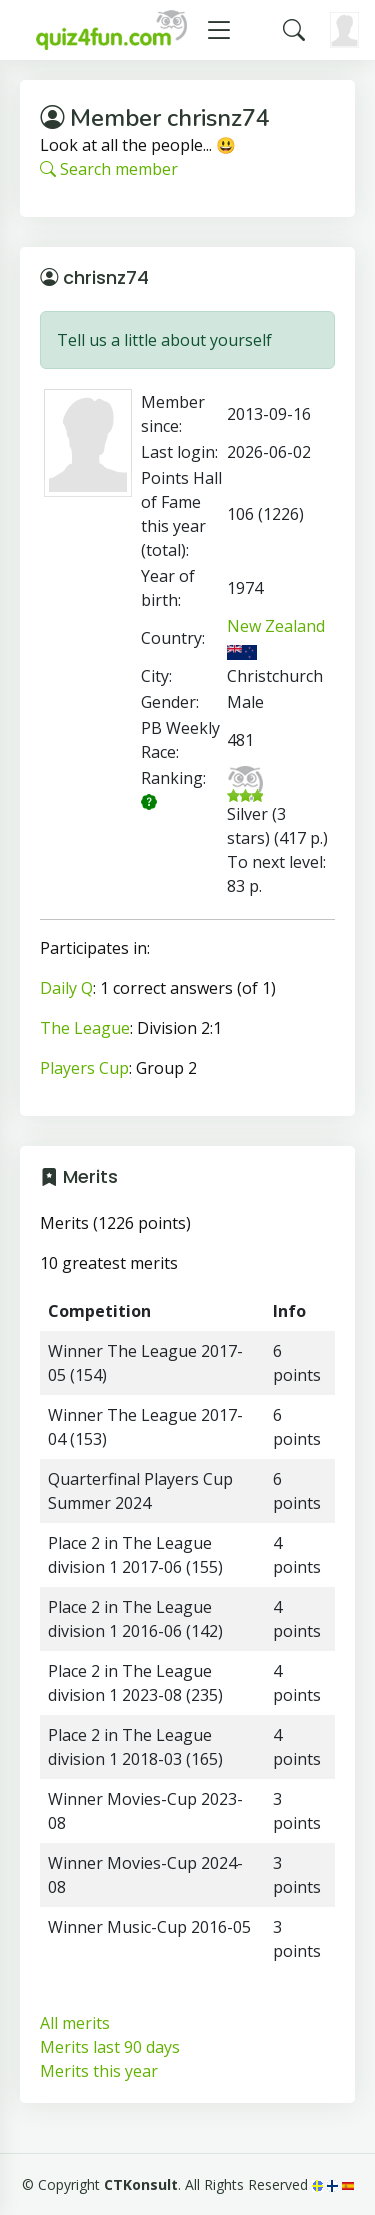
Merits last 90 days (110, 2047)
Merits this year (99, 2071)
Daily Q (66, 988)
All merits (75, 2023)
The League (85, 1028)
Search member (109, 169)
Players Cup (84, 1068)
